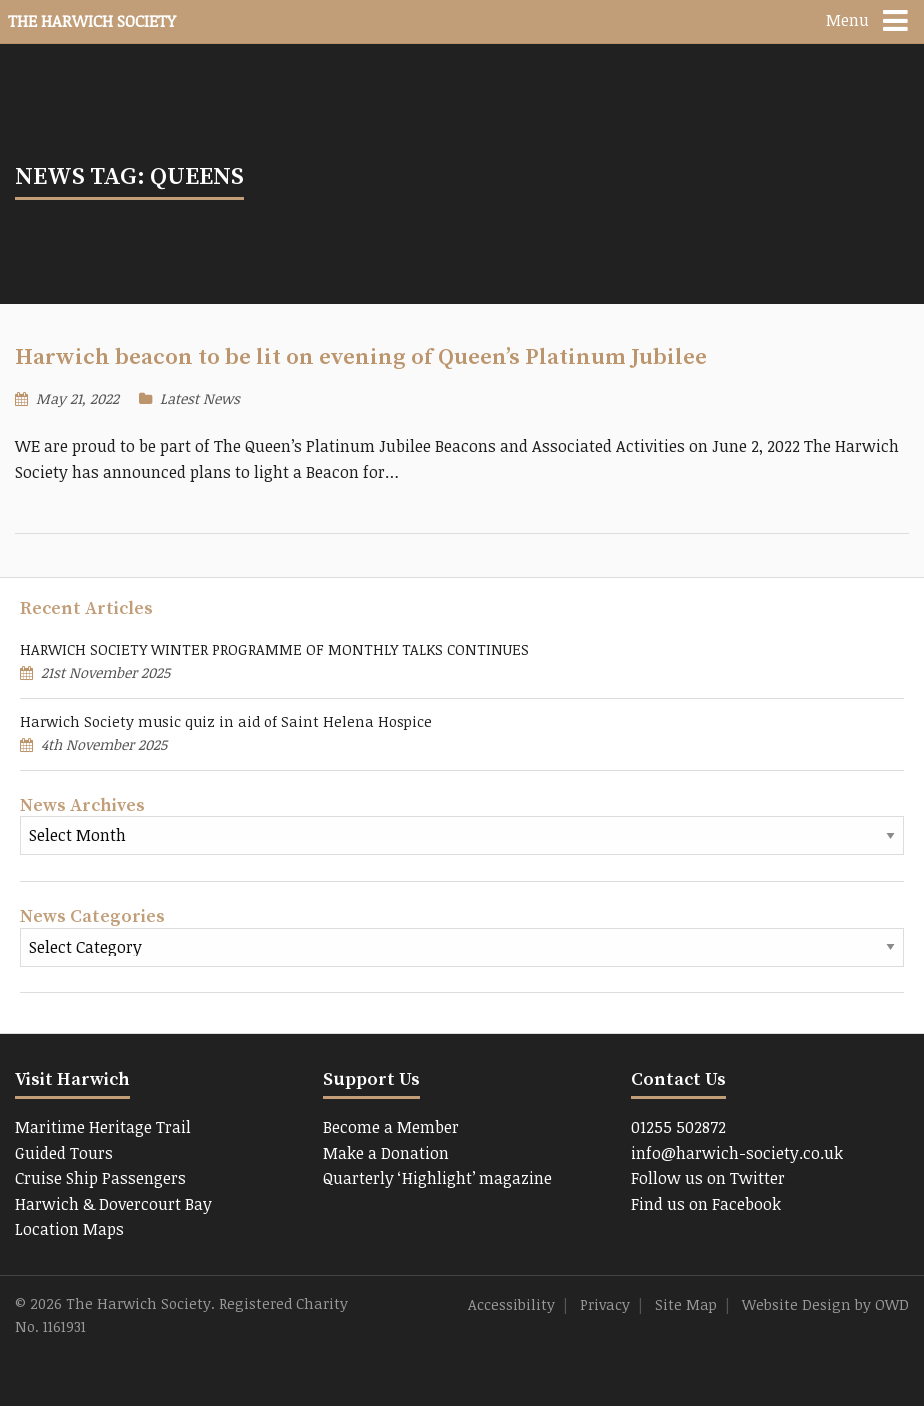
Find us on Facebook (706, 1204)
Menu (847, 20)
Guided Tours (64, 1153)
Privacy (605, 1304)
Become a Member (391, 1127)
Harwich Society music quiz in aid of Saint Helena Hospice (226, 721)
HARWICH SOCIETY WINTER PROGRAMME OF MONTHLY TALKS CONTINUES (274, 649)
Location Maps (69, 1229)
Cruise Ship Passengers (100, 1178)
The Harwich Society (92, 21)
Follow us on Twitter (708, 1178)
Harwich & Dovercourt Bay (113, 1204)
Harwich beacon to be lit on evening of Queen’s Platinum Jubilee (361, 357)
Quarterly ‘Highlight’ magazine (437, 1178)
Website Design (796, 1304)
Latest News (200, 398)
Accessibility (511, 1304)
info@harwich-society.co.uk (737, 1153)
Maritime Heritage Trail (103, 1127)
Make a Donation (386, 1153)
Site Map (686, 1304)
